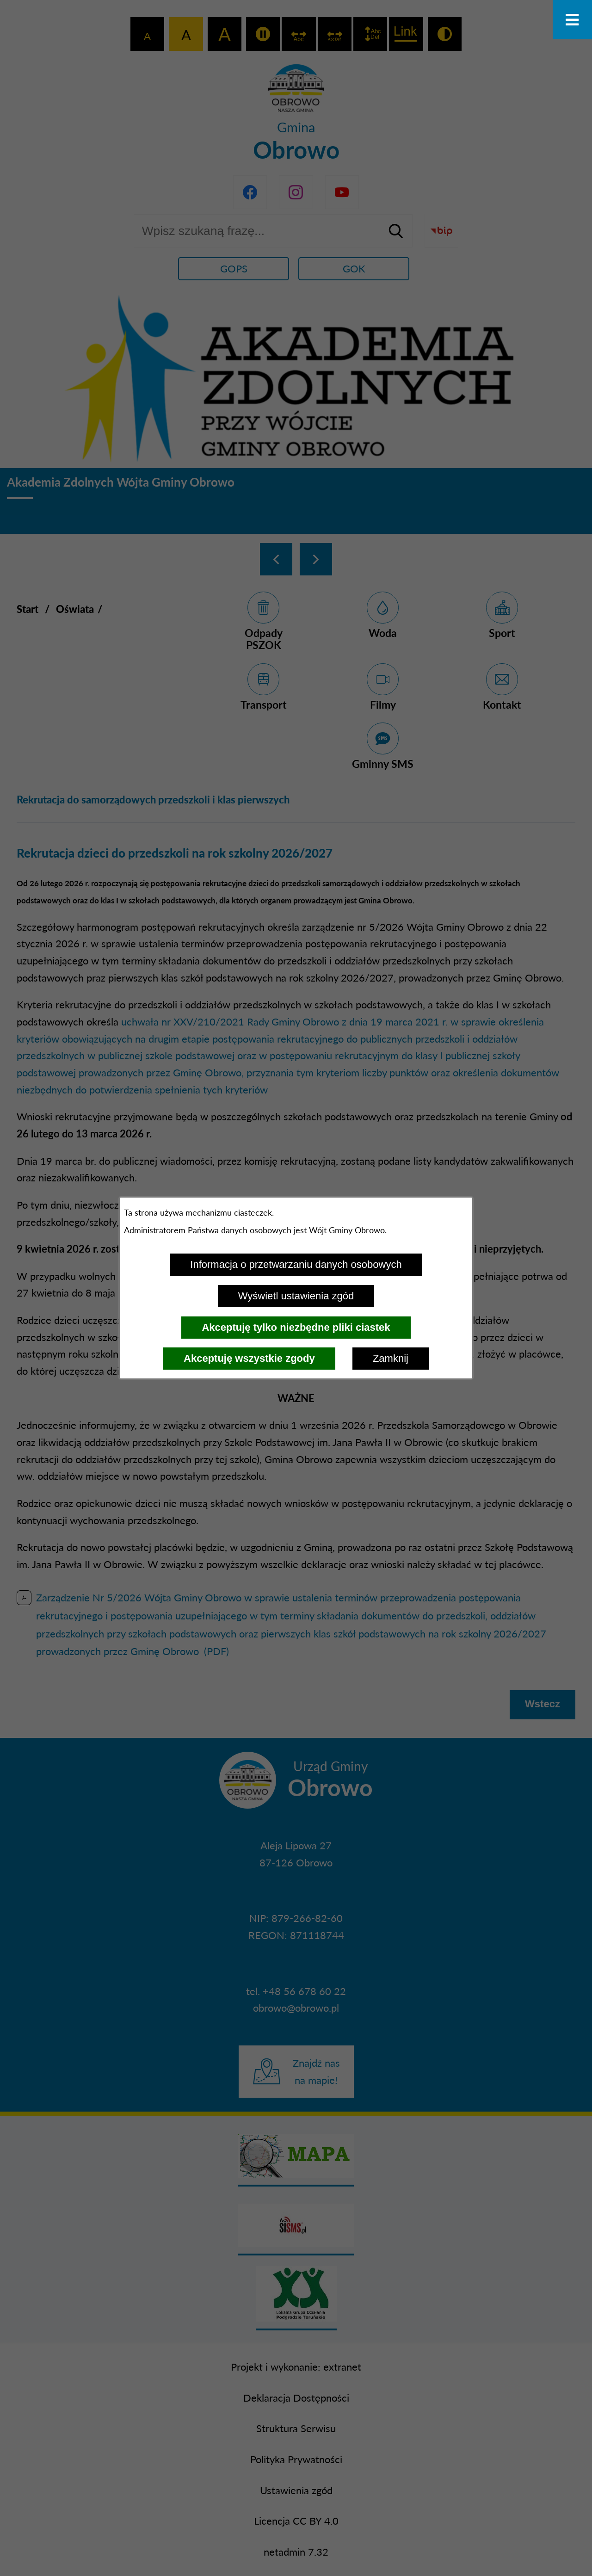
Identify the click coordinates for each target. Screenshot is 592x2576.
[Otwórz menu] (572, 19)
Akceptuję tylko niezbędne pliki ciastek (296, 1327)
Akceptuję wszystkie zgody (249, 1358)
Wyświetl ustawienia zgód (296, 1296)
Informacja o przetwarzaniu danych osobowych (295, 1264)
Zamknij (390, 1358)
